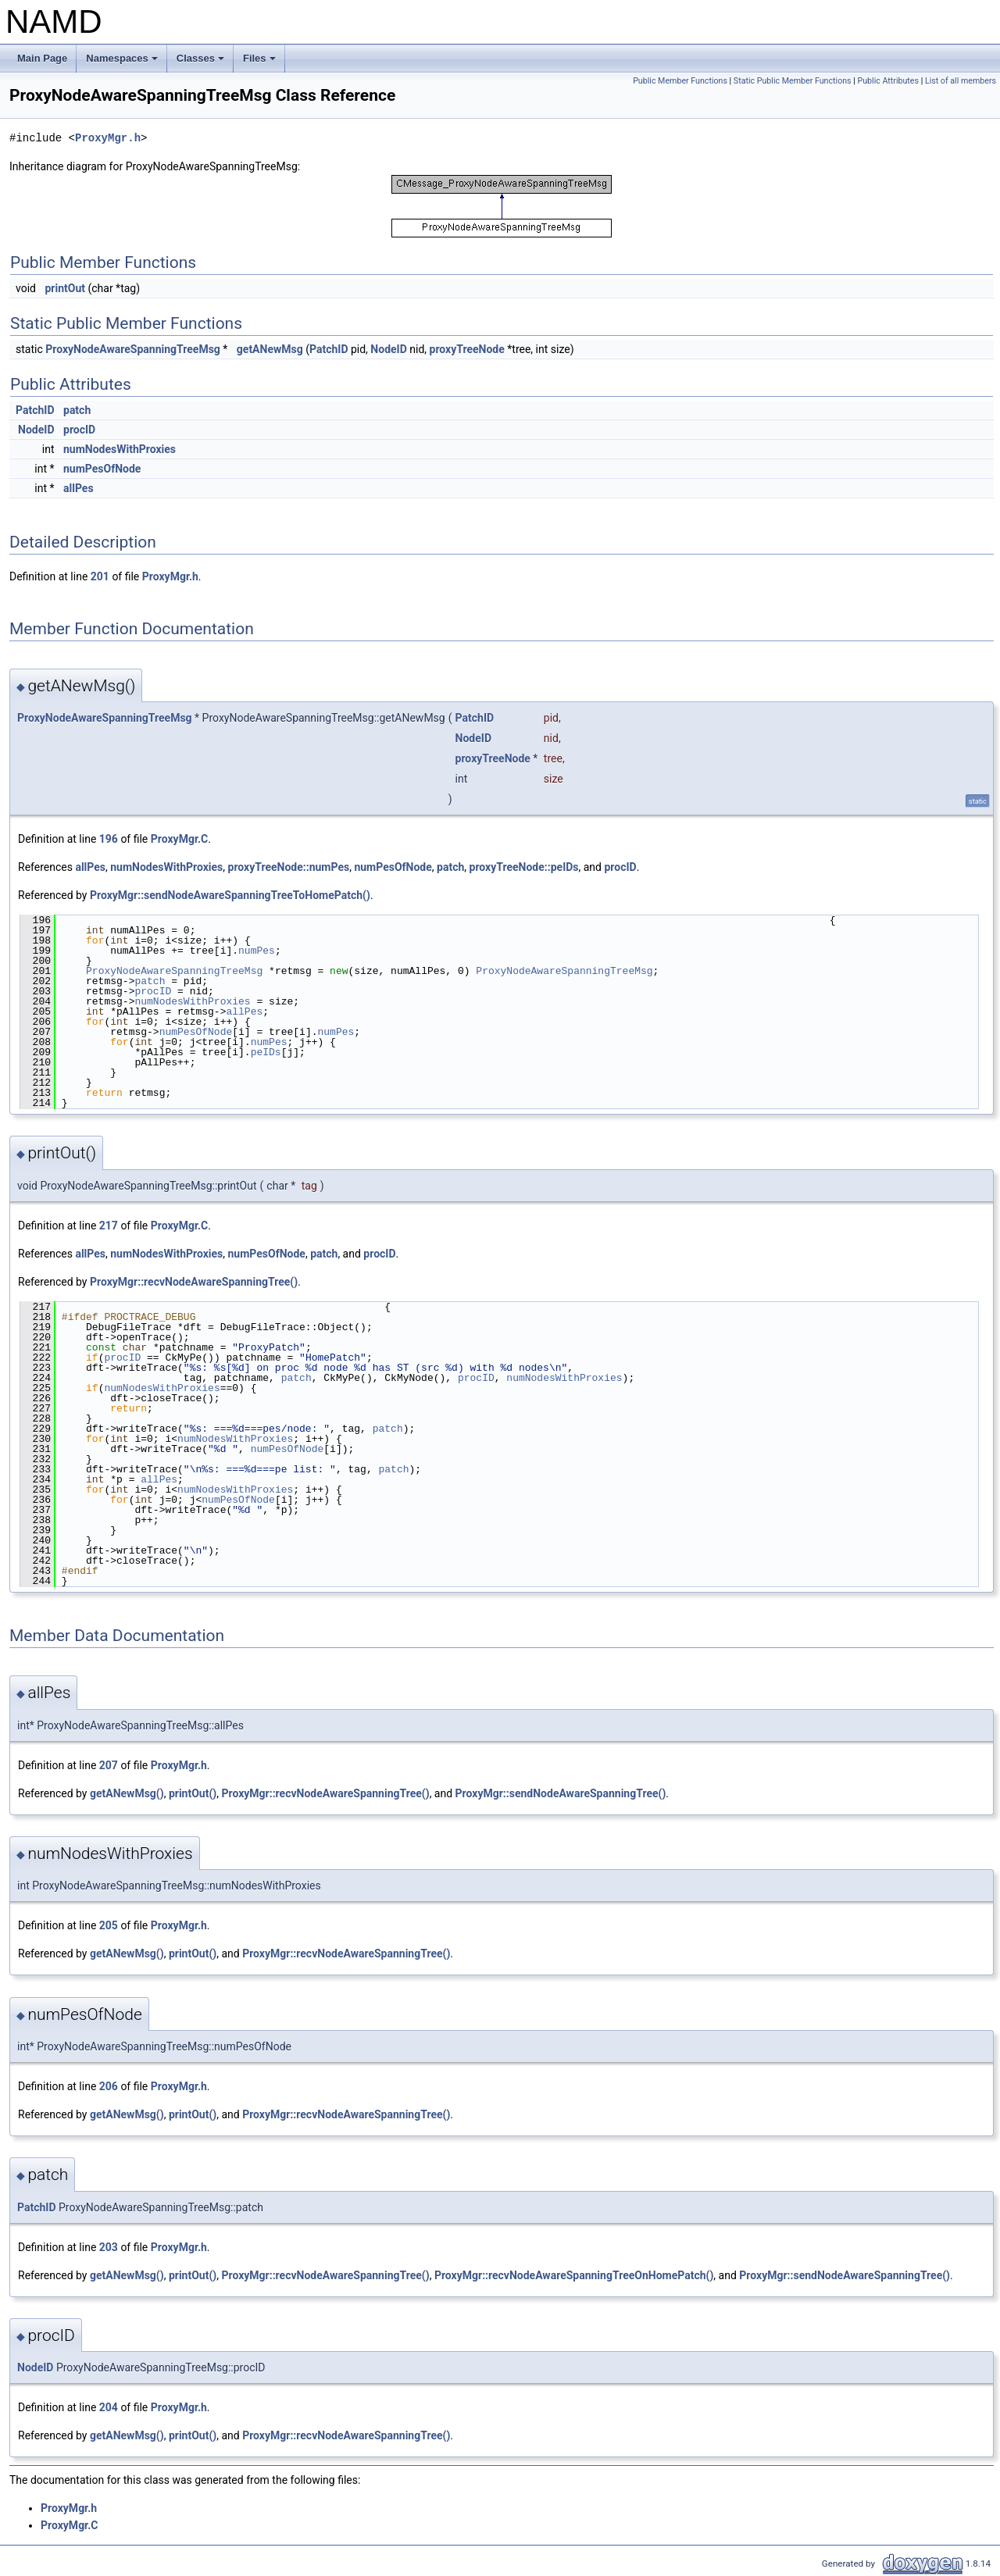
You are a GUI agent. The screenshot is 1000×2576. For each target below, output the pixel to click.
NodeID (388, 349)
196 (108, 839)
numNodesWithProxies (119, 449)
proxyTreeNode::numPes (289, 867)
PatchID (328, 349)
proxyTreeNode (467, 349)
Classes (202, 62)
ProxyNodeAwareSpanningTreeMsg (132, 349)
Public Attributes (888, 81)
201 (100, 576)
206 (108, 2086)
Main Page (42, 58)
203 (108, 2247)
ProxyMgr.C (179, 839)
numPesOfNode (102, 468)
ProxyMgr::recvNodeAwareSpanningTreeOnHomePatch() (573, 2275)
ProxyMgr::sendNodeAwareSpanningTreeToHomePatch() (230, 895)
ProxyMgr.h (108, 137)
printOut (65, 288)
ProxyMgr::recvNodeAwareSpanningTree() (194, 1282)
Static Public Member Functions (793, 81)
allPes (78, 488)
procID (79, 429)
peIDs (266, 1052)
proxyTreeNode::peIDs (524, 867)
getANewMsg (270, 349)
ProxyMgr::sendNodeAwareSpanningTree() (560, 1793)
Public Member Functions (680, 81)
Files (260, 62)
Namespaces (123, 62)
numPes (256, 951)
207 (108, 1765)
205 (108, 1925)
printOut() (192, 1793)
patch (77, 410)
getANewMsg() (127, 1793)
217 (108, 1225)
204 (108, 2407)
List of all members (960, 81)
